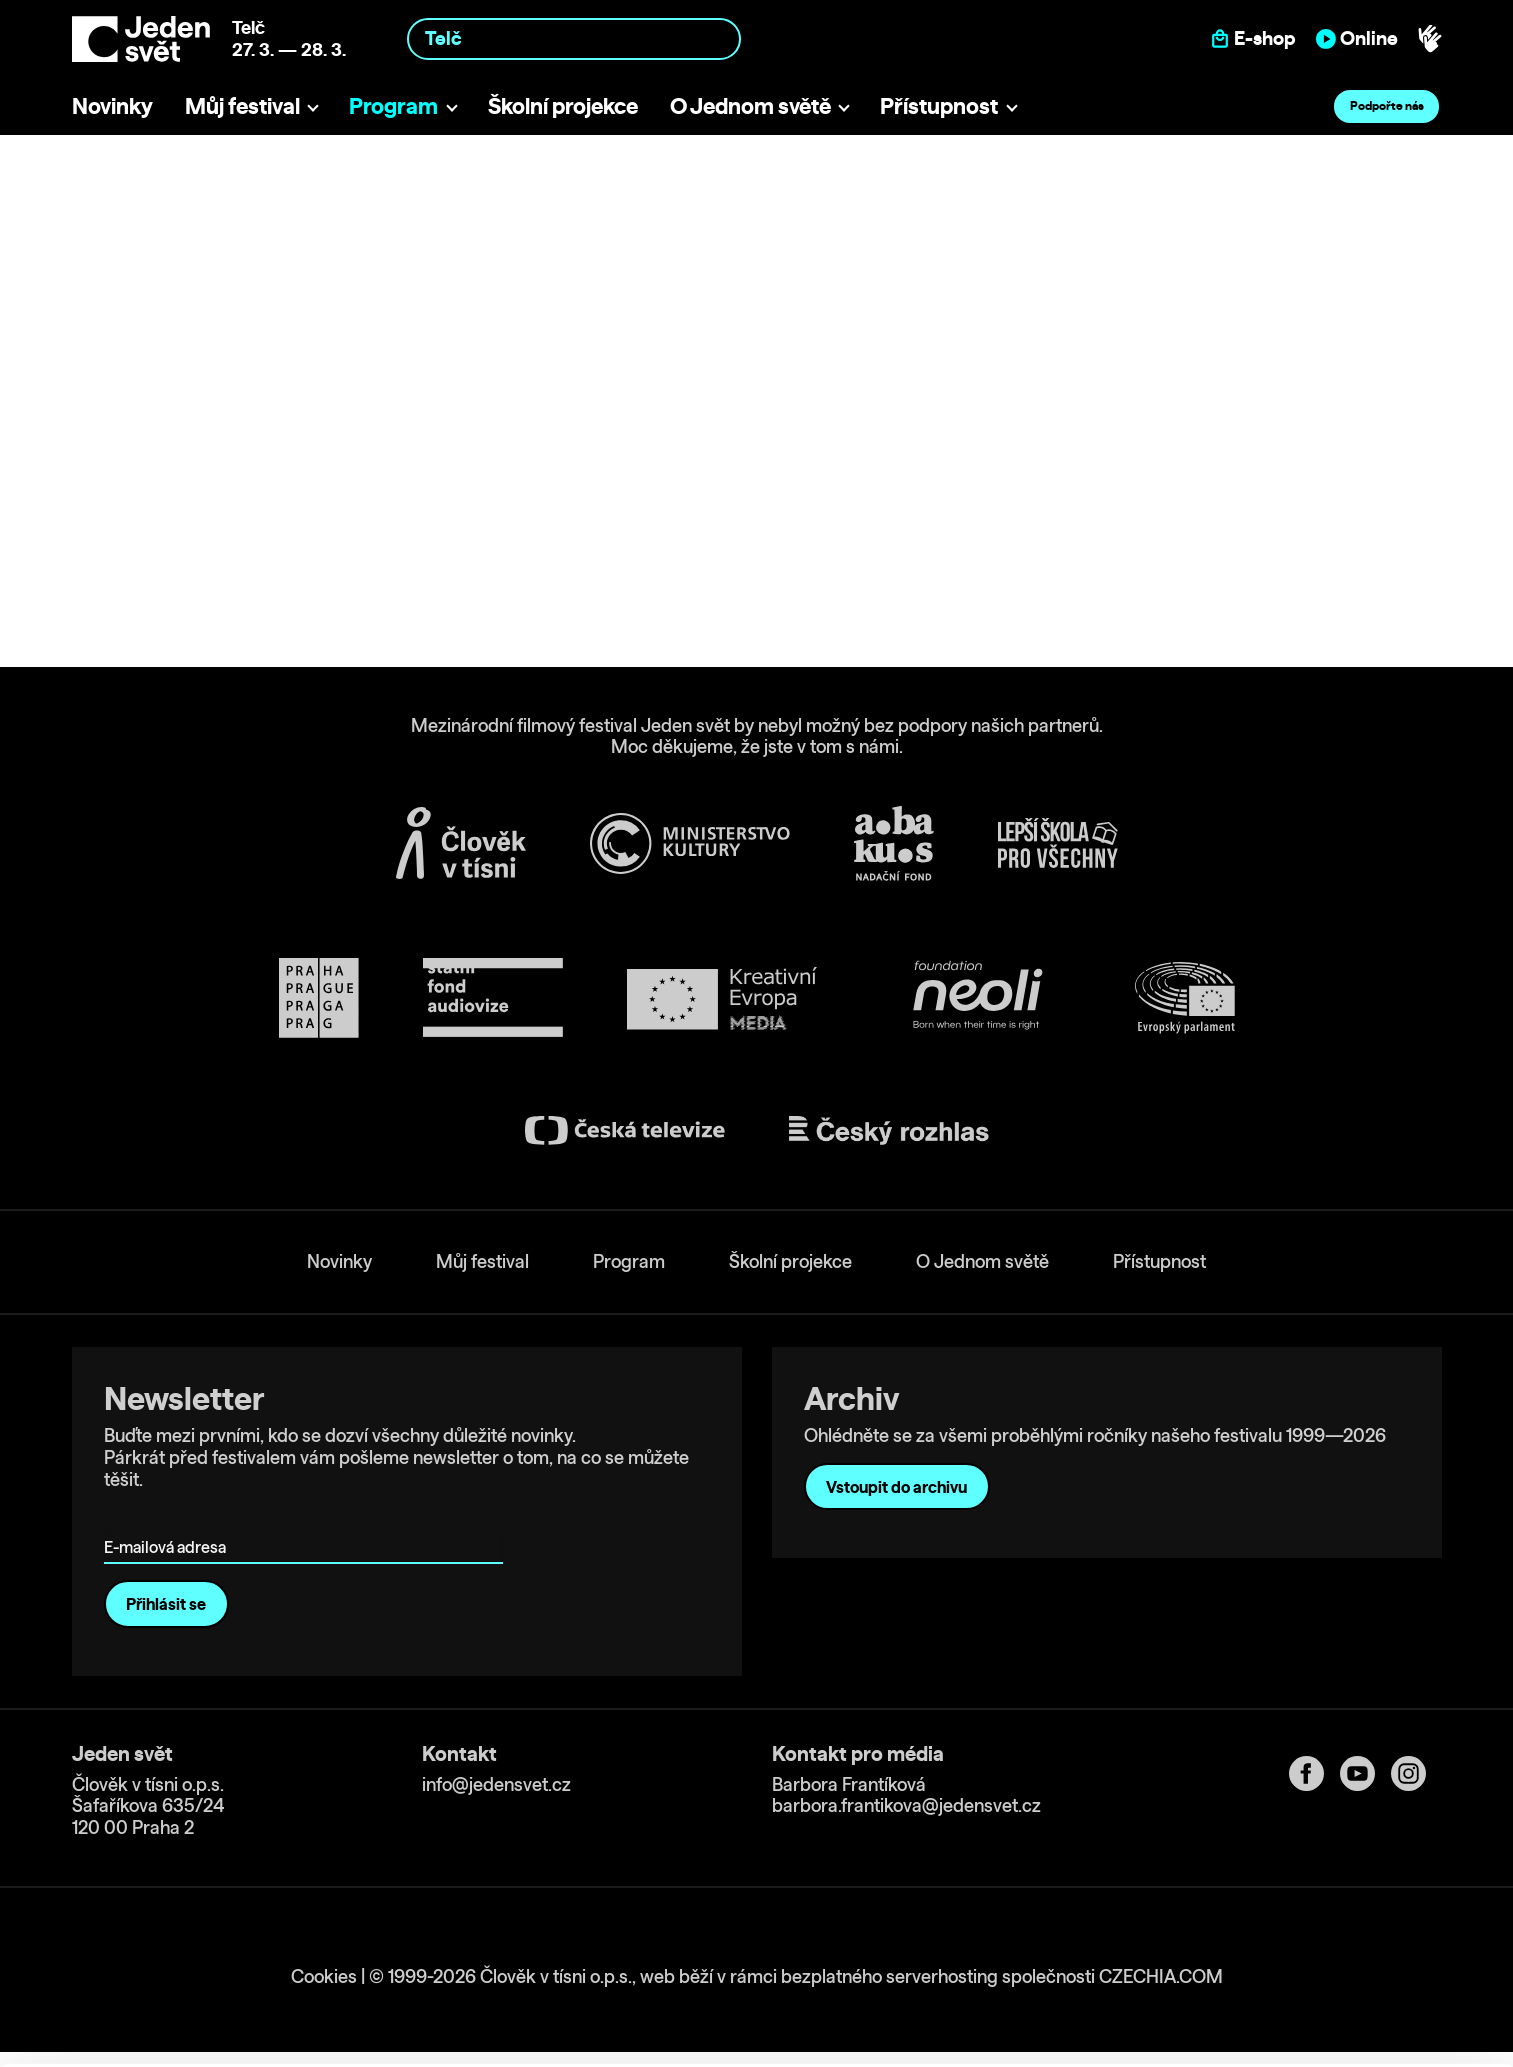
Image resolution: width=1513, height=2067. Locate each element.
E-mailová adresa (169, 1518)
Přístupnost (939, 105)
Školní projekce (563, 105)
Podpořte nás (1387, 105)
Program (393, 105)
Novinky (112, 105)
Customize (1347, 1961)
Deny (1346, 2003)
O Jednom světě (750, 105)
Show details (308, 2041)
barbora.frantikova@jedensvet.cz (906, 1805)
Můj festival (242, 105)
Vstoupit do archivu (896, 1487)
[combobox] (574, 38)
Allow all (1346, 1920)
